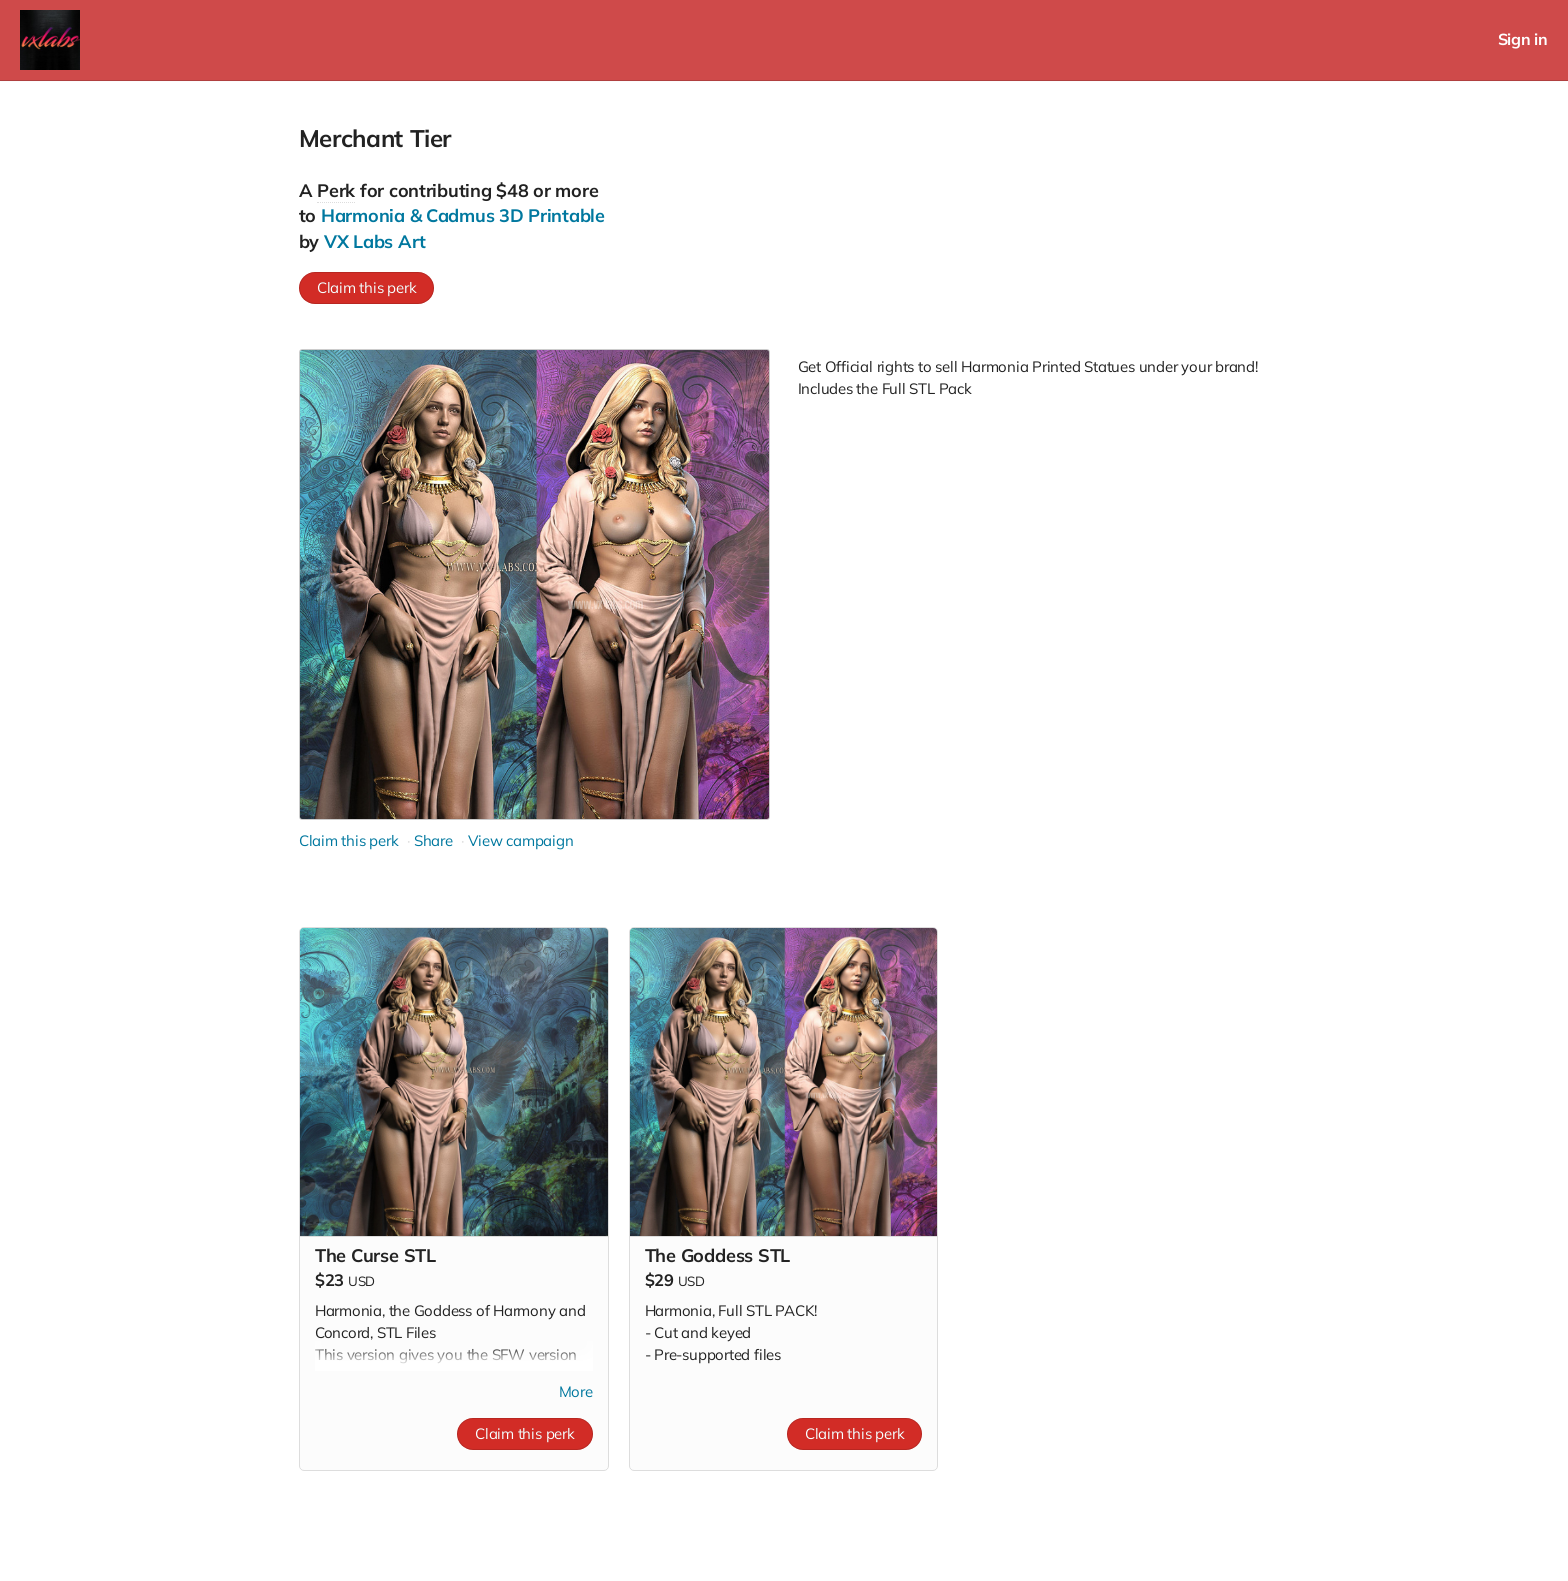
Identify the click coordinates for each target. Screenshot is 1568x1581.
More (576, 1391)
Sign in (1523, 39)
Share (433, 840)
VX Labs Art (375, 241)
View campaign (520, 840)
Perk (336, 190)
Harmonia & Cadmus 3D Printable (463, 215)
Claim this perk (367, 287)
